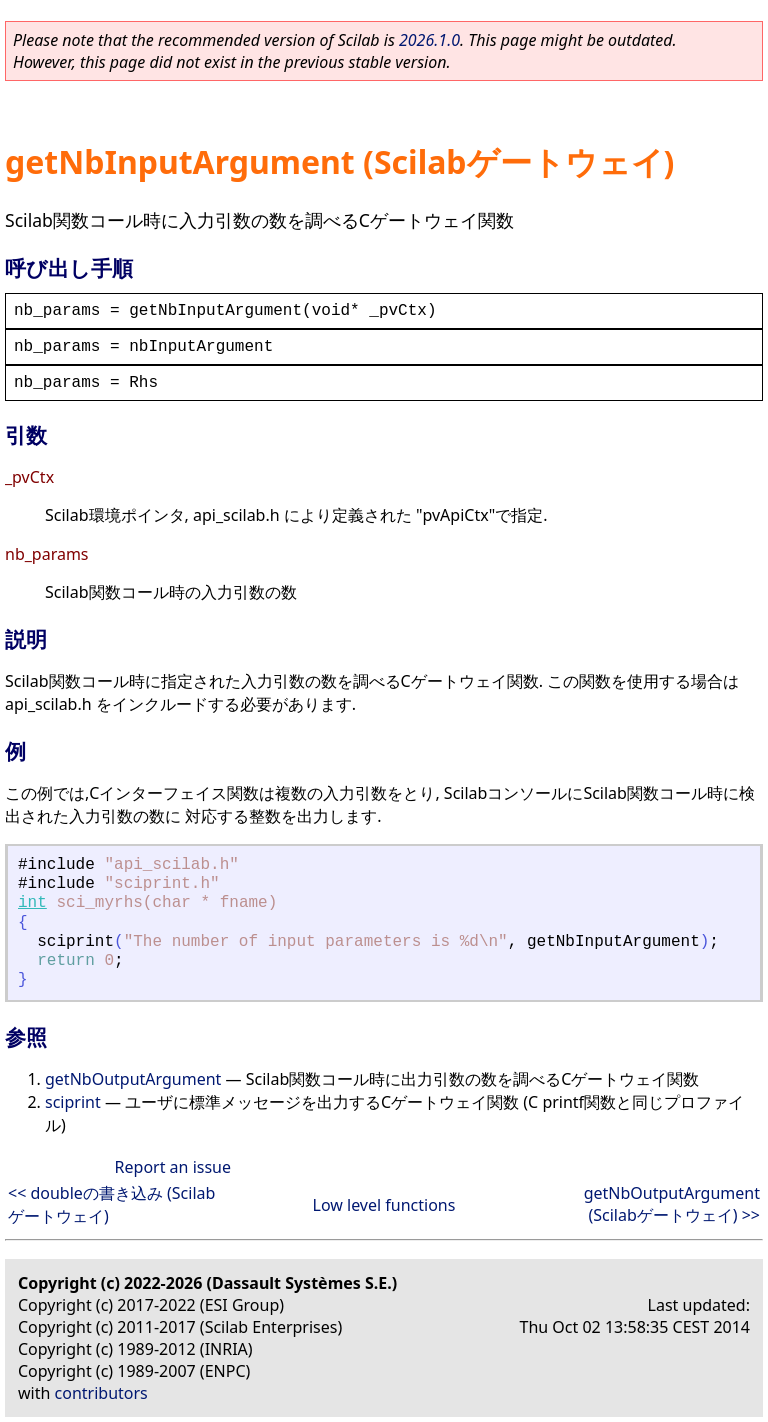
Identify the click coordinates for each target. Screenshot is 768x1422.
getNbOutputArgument (133, 1079)
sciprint (73, 1102)
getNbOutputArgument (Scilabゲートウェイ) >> (672, 1204)
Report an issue (173, 1167)
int (32, 903)
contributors (101, 1393)
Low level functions (384, 1205)
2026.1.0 (429, 40)
